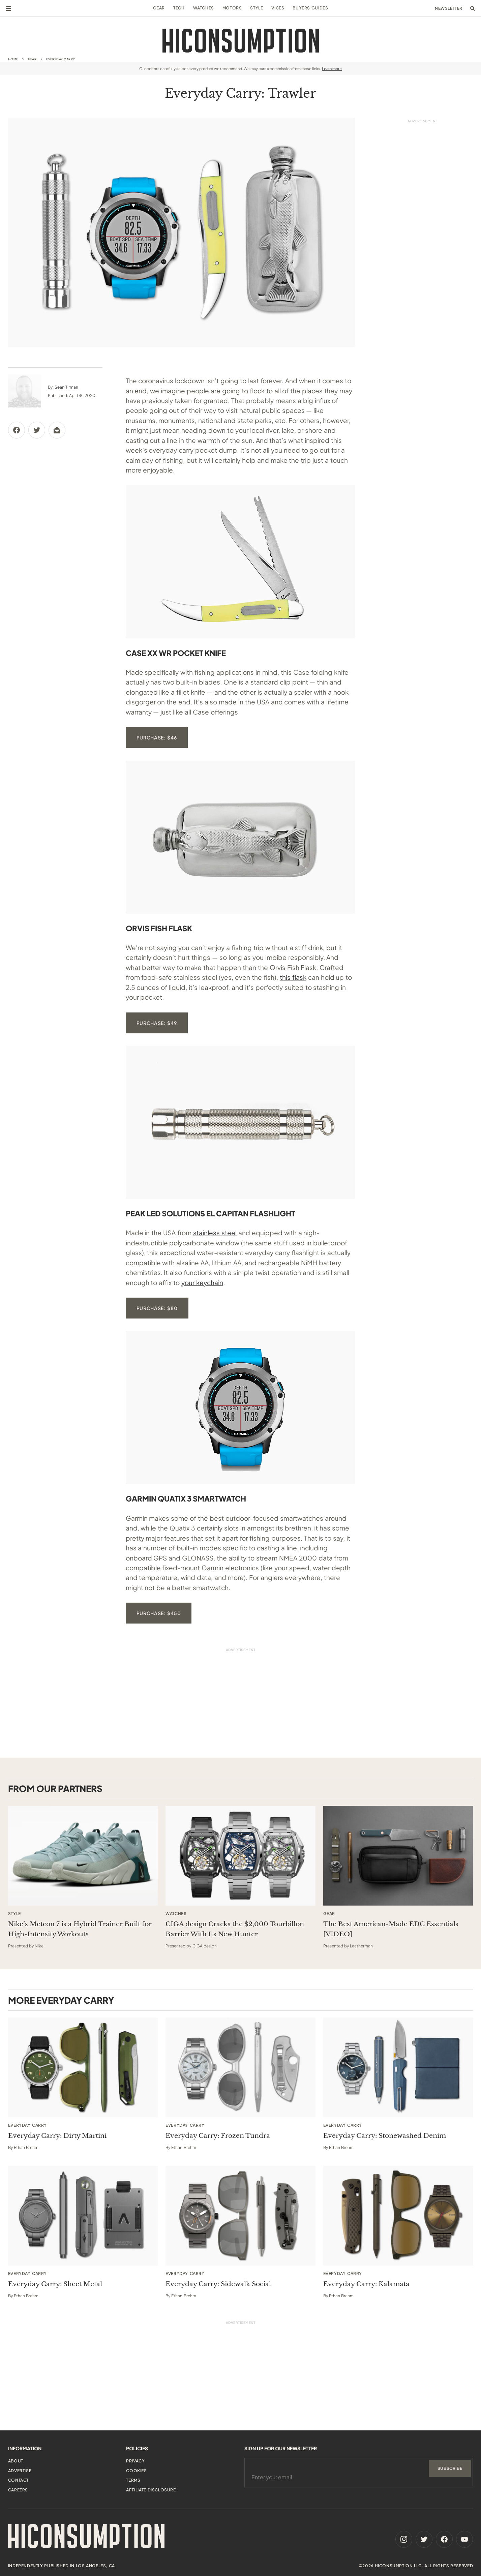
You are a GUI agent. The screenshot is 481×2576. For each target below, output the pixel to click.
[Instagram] (403, 2539)
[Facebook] (444, 2539)
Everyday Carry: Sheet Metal (55, 2284)
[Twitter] (424, 2539)
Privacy (135, 2460)
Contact (18, 2480)
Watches (203, 7)
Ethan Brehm (26, 2147)
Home (13, 59)
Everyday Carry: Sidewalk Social (218, 2284)
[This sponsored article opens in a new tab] (83, 1856)
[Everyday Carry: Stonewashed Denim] (398, 2067)
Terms (133, 2480)
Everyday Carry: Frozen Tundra (218, 2136)
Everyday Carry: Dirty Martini (57, 2136)
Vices (277, 7)
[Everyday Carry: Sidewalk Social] (240, 2216)
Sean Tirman (66, 387)
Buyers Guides (310, 7)
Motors (232, 7)
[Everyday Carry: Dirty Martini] (83, 2067)
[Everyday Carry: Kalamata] (398, 2216)
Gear (159, 7)
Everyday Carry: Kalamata (366, 2284)
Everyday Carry (60, 59)
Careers (18, 2489)
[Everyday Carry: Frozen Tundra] (240, 2067)
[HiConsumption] (240, 41)
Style (256, 7)
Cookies (136, 2470)
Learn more (332, 68)
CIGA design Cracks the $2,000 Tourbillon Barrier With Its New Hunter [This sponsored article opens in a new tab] (235, 1929)
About (15, 2460)
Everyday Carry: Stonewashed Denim (384, 2136)
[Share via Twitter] (36, 430)
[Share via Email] (57, 430)
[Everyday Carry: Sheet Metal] (83, 2216)
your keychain (202, 1282)
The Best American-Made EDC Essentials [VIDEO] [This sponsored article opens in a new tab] (390, 1929)
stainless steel (215, 1233)
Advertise (19, 2470)
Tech (178, 7)
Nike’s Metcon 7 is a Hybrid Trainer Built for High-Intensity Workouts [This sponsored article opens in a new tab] (80, 1929)
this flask (293, 977)
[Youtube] (464, 2539)
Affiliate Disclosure (151, 2489)
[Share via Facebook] (16, 430)
